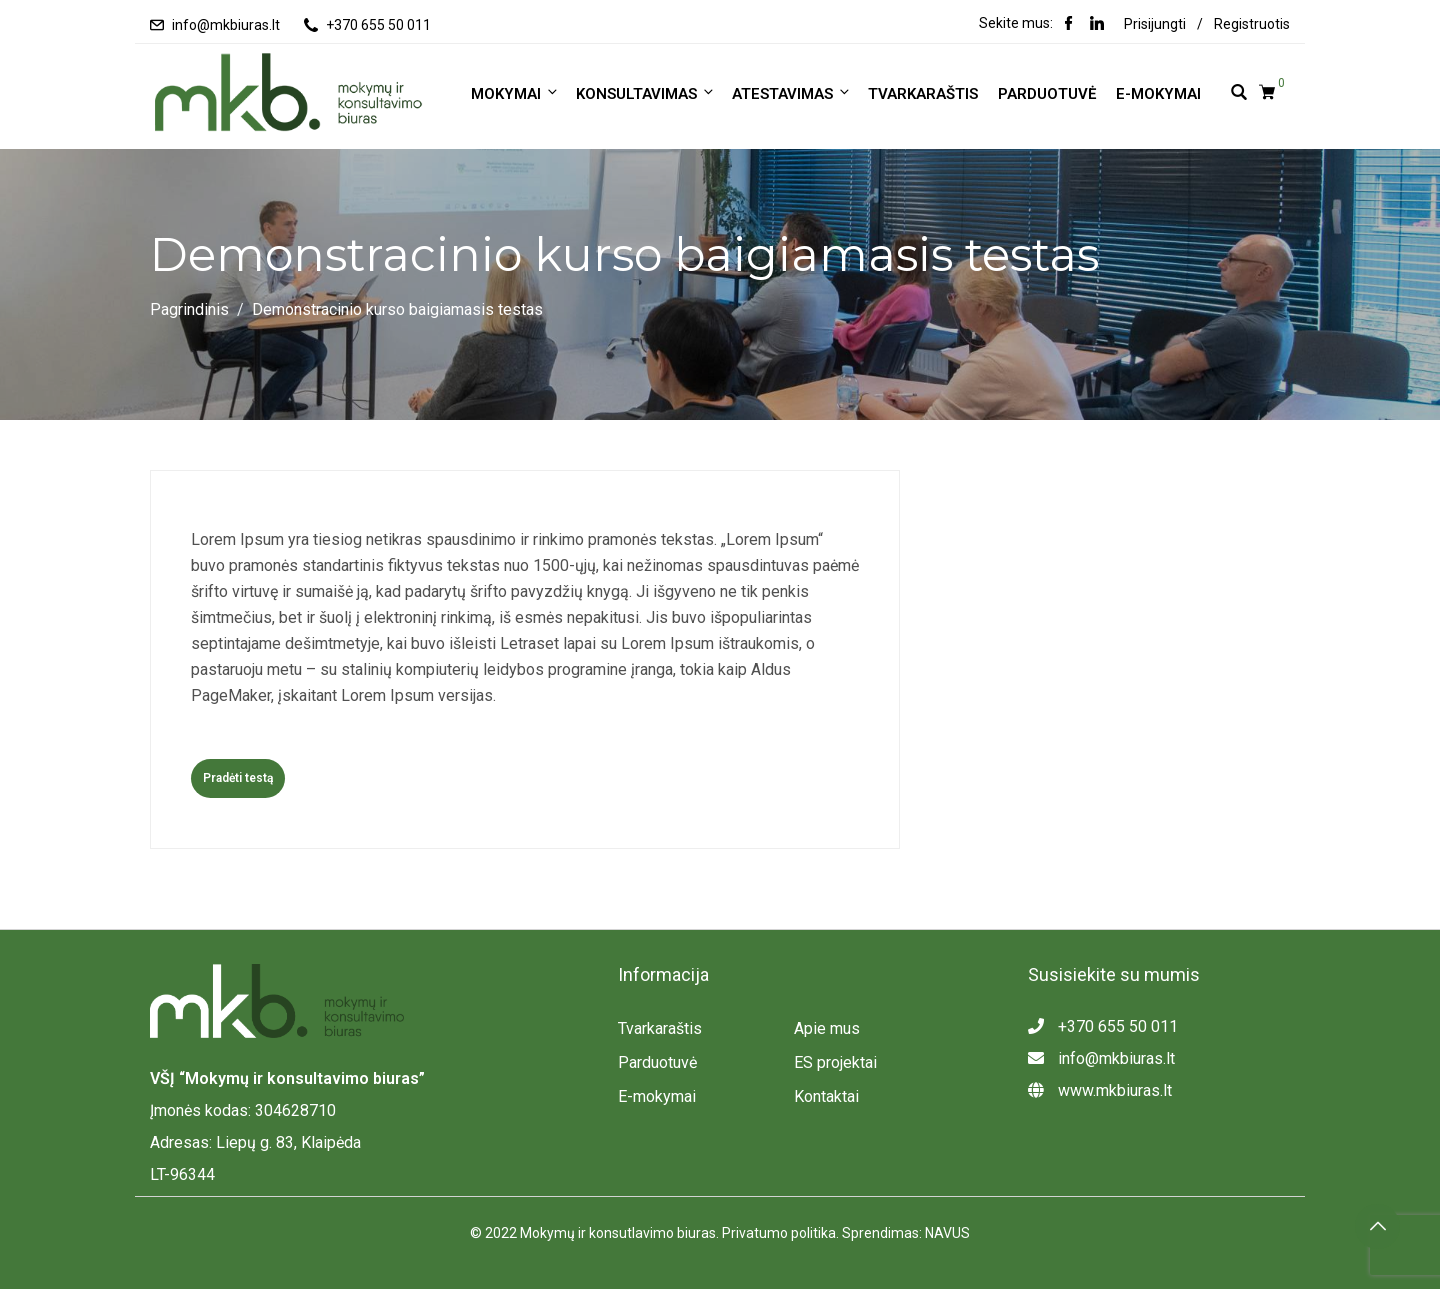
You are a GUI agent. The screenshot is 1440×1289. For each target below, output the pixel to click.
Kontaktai (826, 1096)
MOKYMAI (515, 93)
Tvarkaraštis (923, 94)
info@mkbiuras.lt (226, 25)
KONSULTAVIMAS (646, 93)
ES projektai (835, 1062)
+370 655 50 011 (378, 25)
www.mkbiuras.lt (1100, 1090)
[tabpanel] (525, 635)
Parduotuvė (1047, 94)
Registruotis (1252, 24)
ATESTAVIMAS (792, 93)
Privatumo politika (779, 1233)
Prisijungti (1155, 24)
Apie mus (827, 1028)
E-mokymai (1158, 94)
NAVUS (947, 1233)
